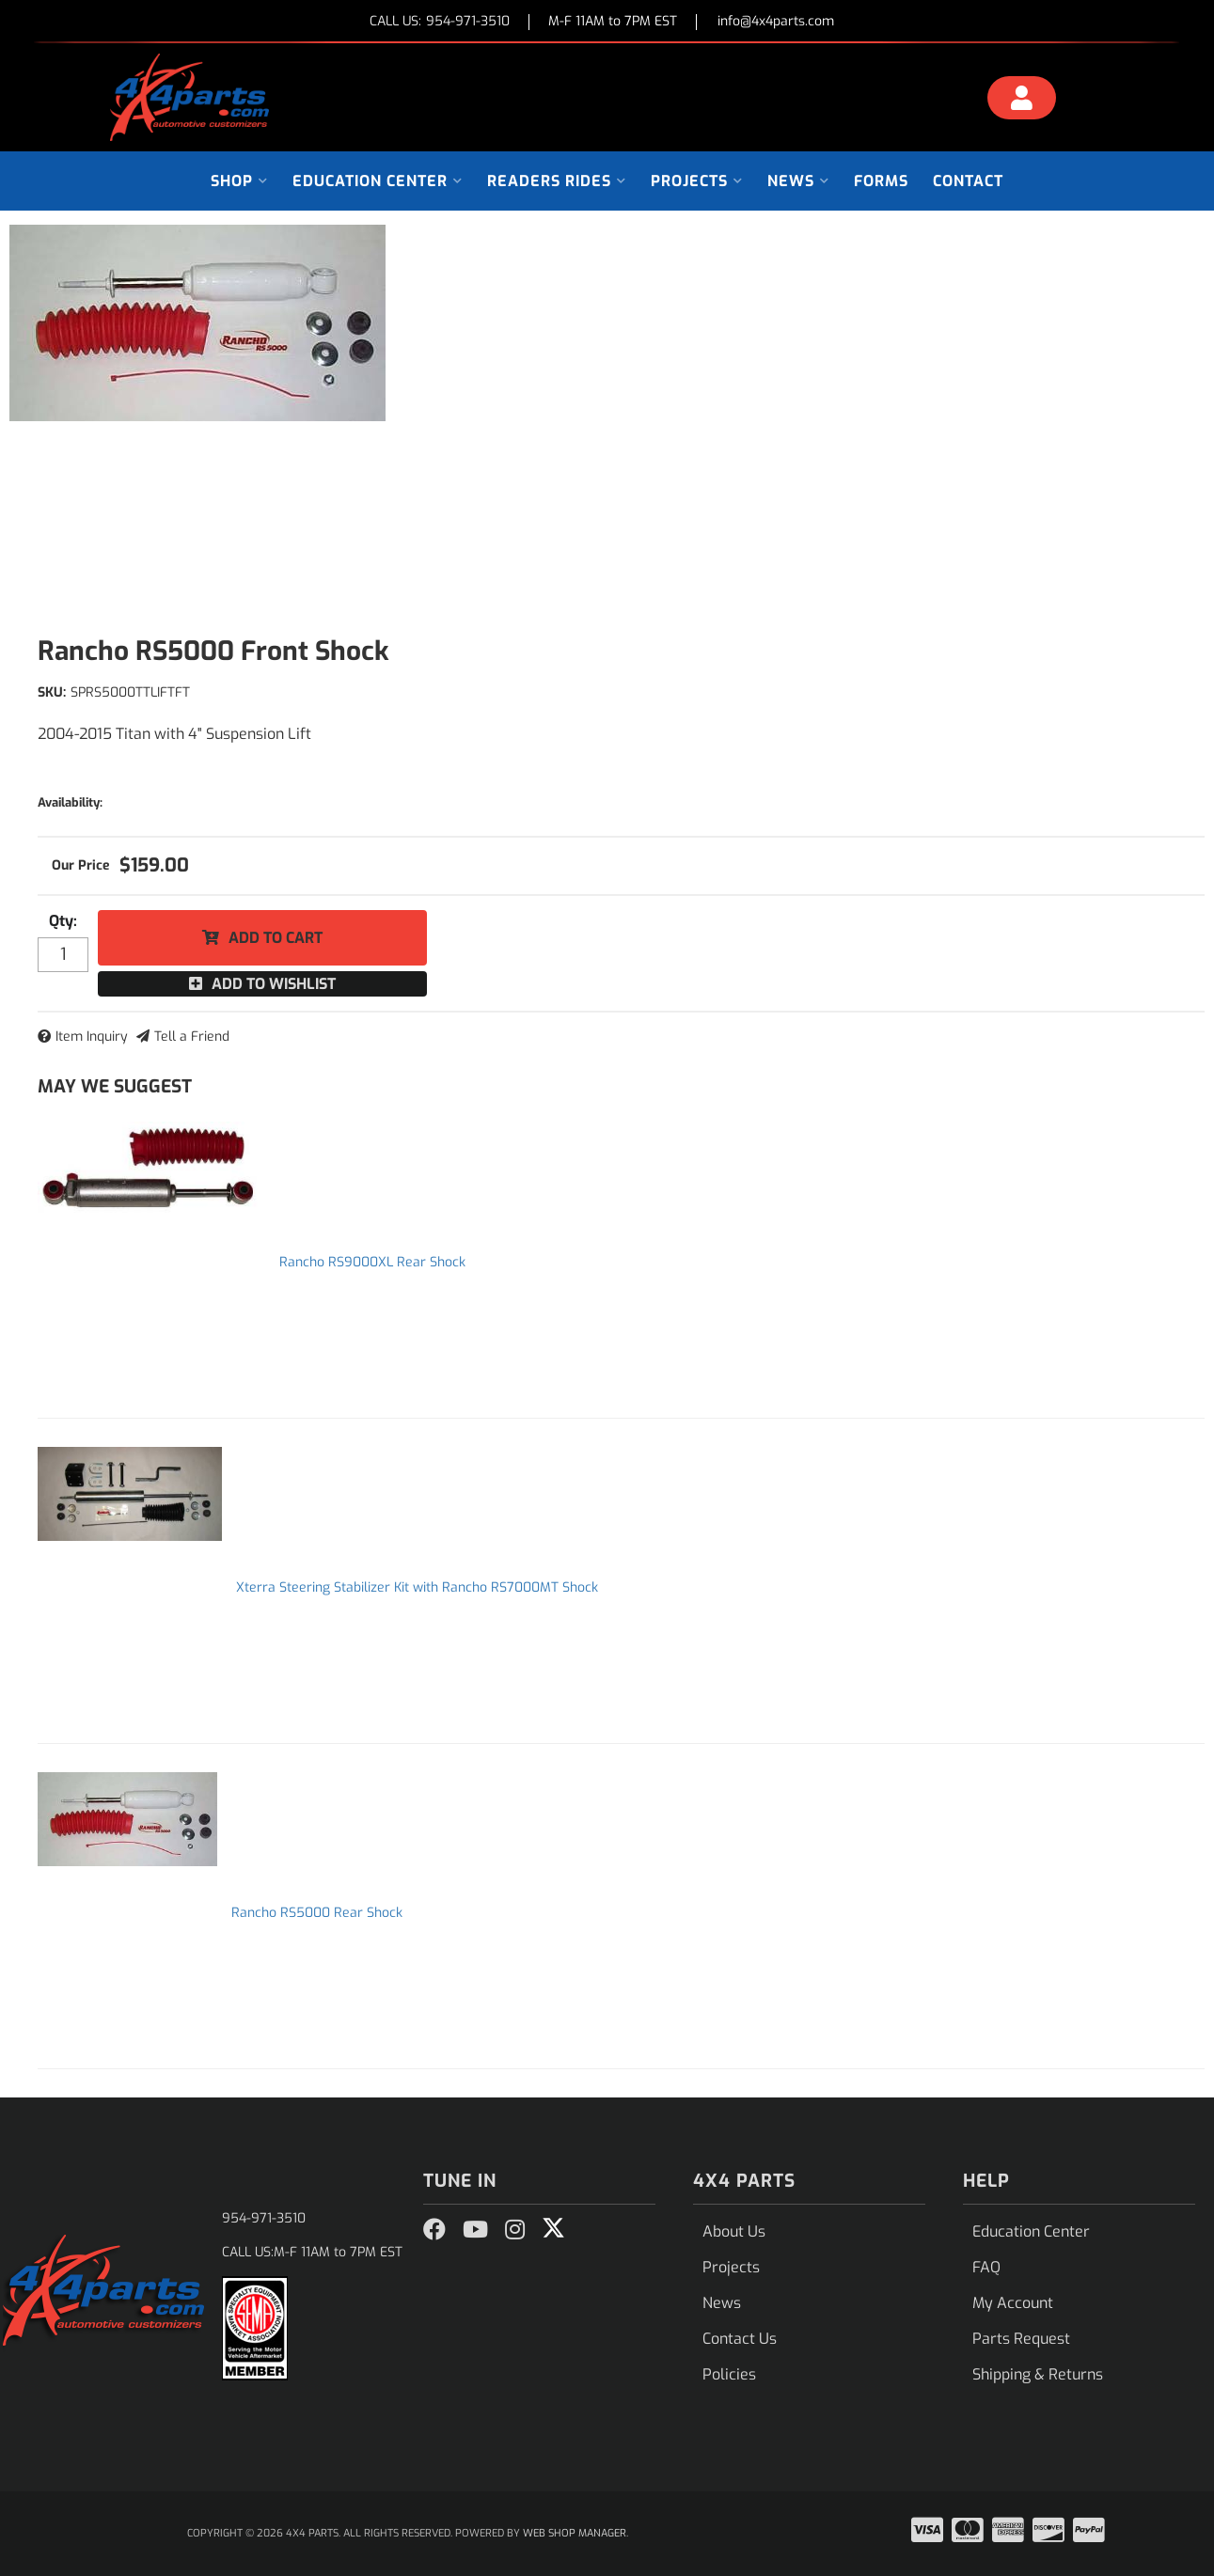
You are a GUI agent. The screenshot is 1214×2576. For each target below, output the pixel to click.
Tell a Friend (191, 1036)
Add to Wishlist (274, 984)
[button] (239, 181)
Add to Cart (276, 938)
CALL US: (440, 22)
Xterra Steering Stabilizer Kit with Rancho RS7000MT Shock (417, 1587)
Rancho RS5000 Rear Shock (316, 1913)
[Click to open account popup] (1021, 100)
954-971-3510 (264, 2218)
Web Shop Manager (574, 2533)
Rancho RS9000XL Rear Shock (372, 1262)
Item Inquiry (91, 1036)
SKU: (52, 692)
